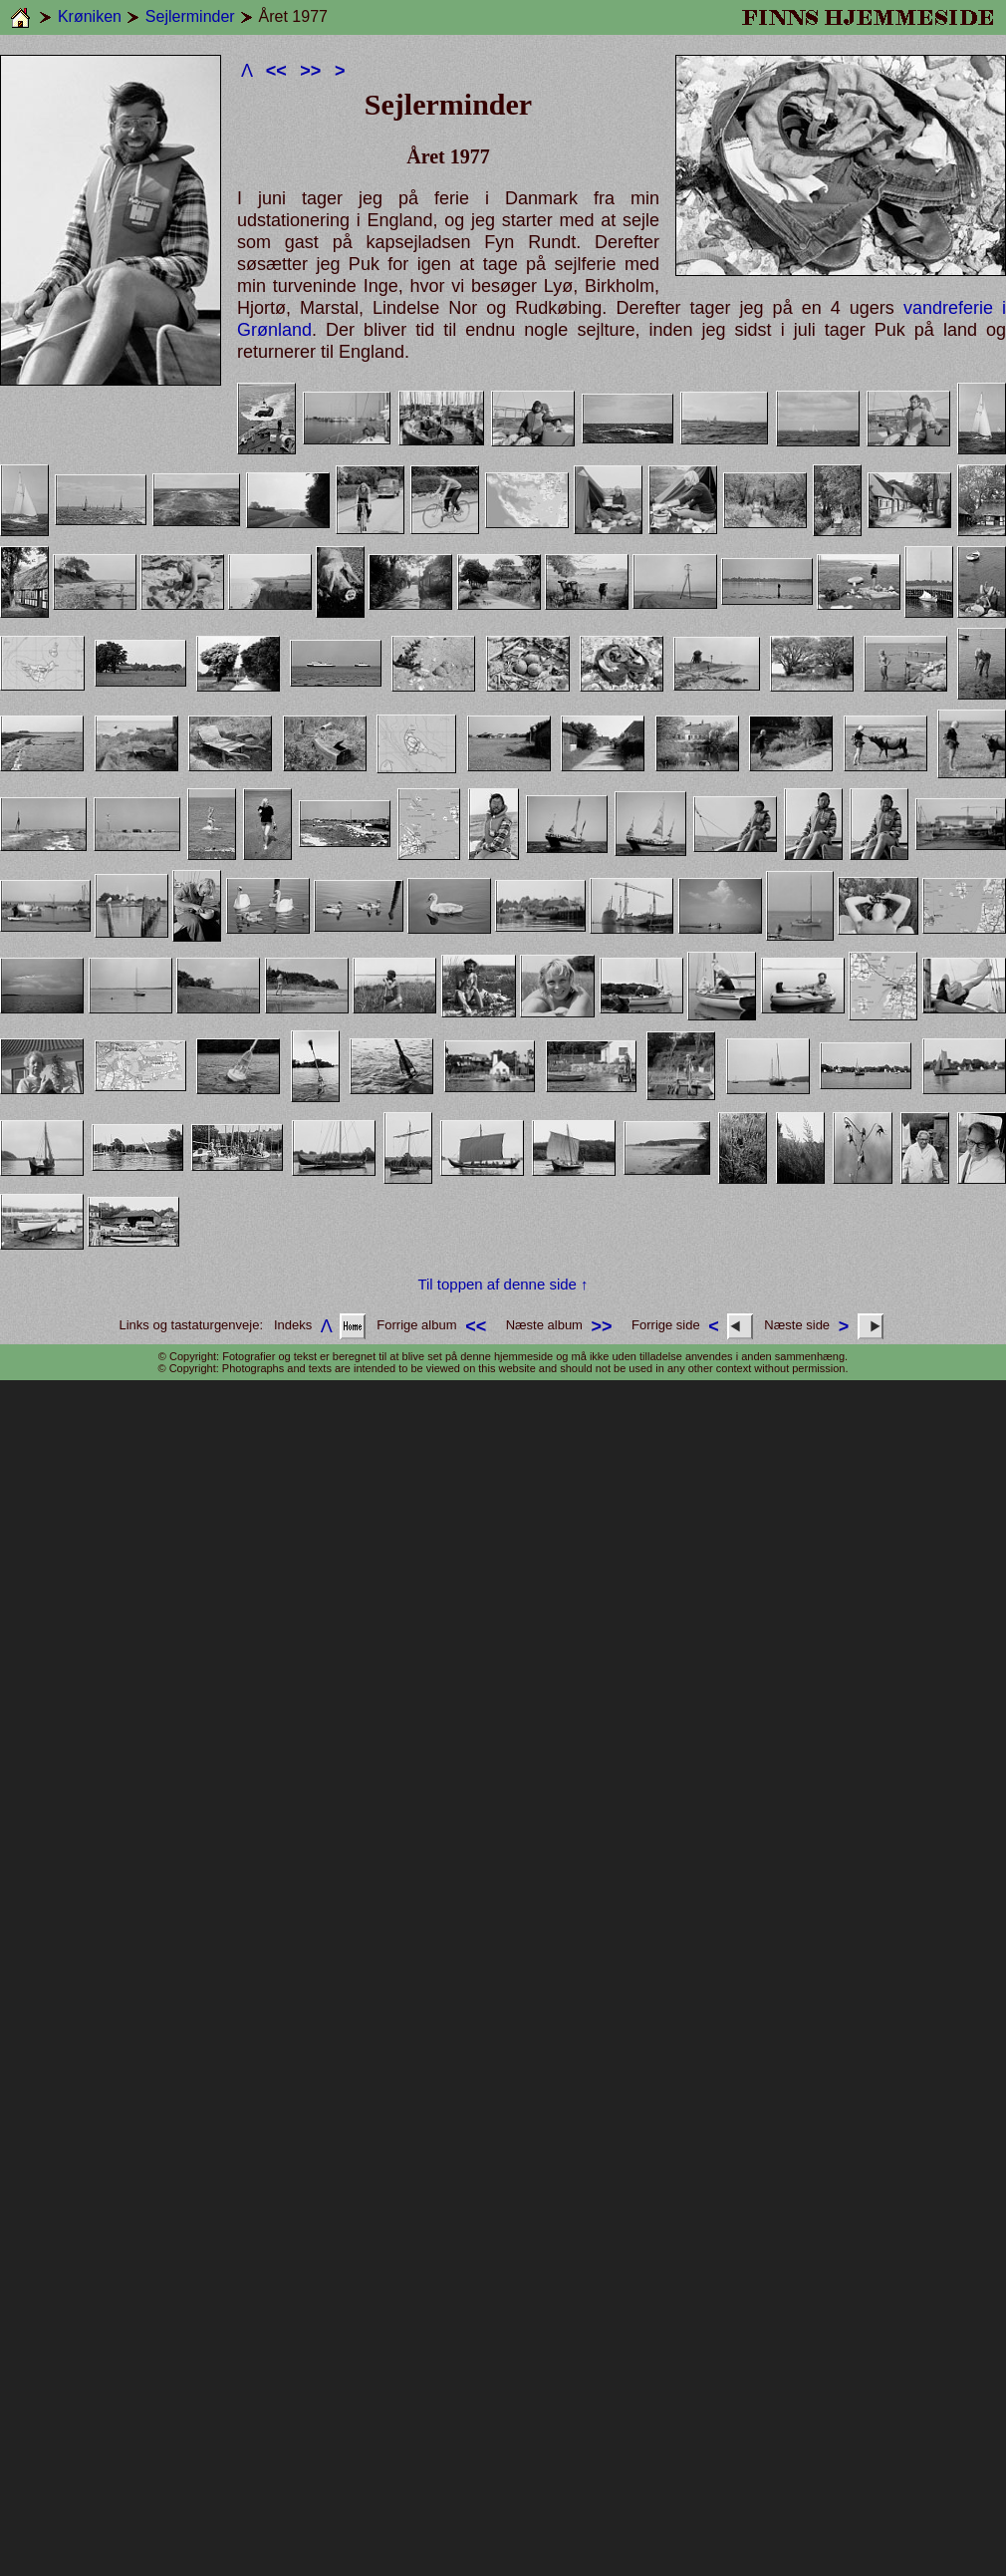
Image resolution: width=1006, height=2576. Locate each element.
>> (310, 71)
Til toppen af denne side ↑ (502, 1284)
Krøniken (90, 16)
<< (276, 71)
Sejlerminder (190, 16)
